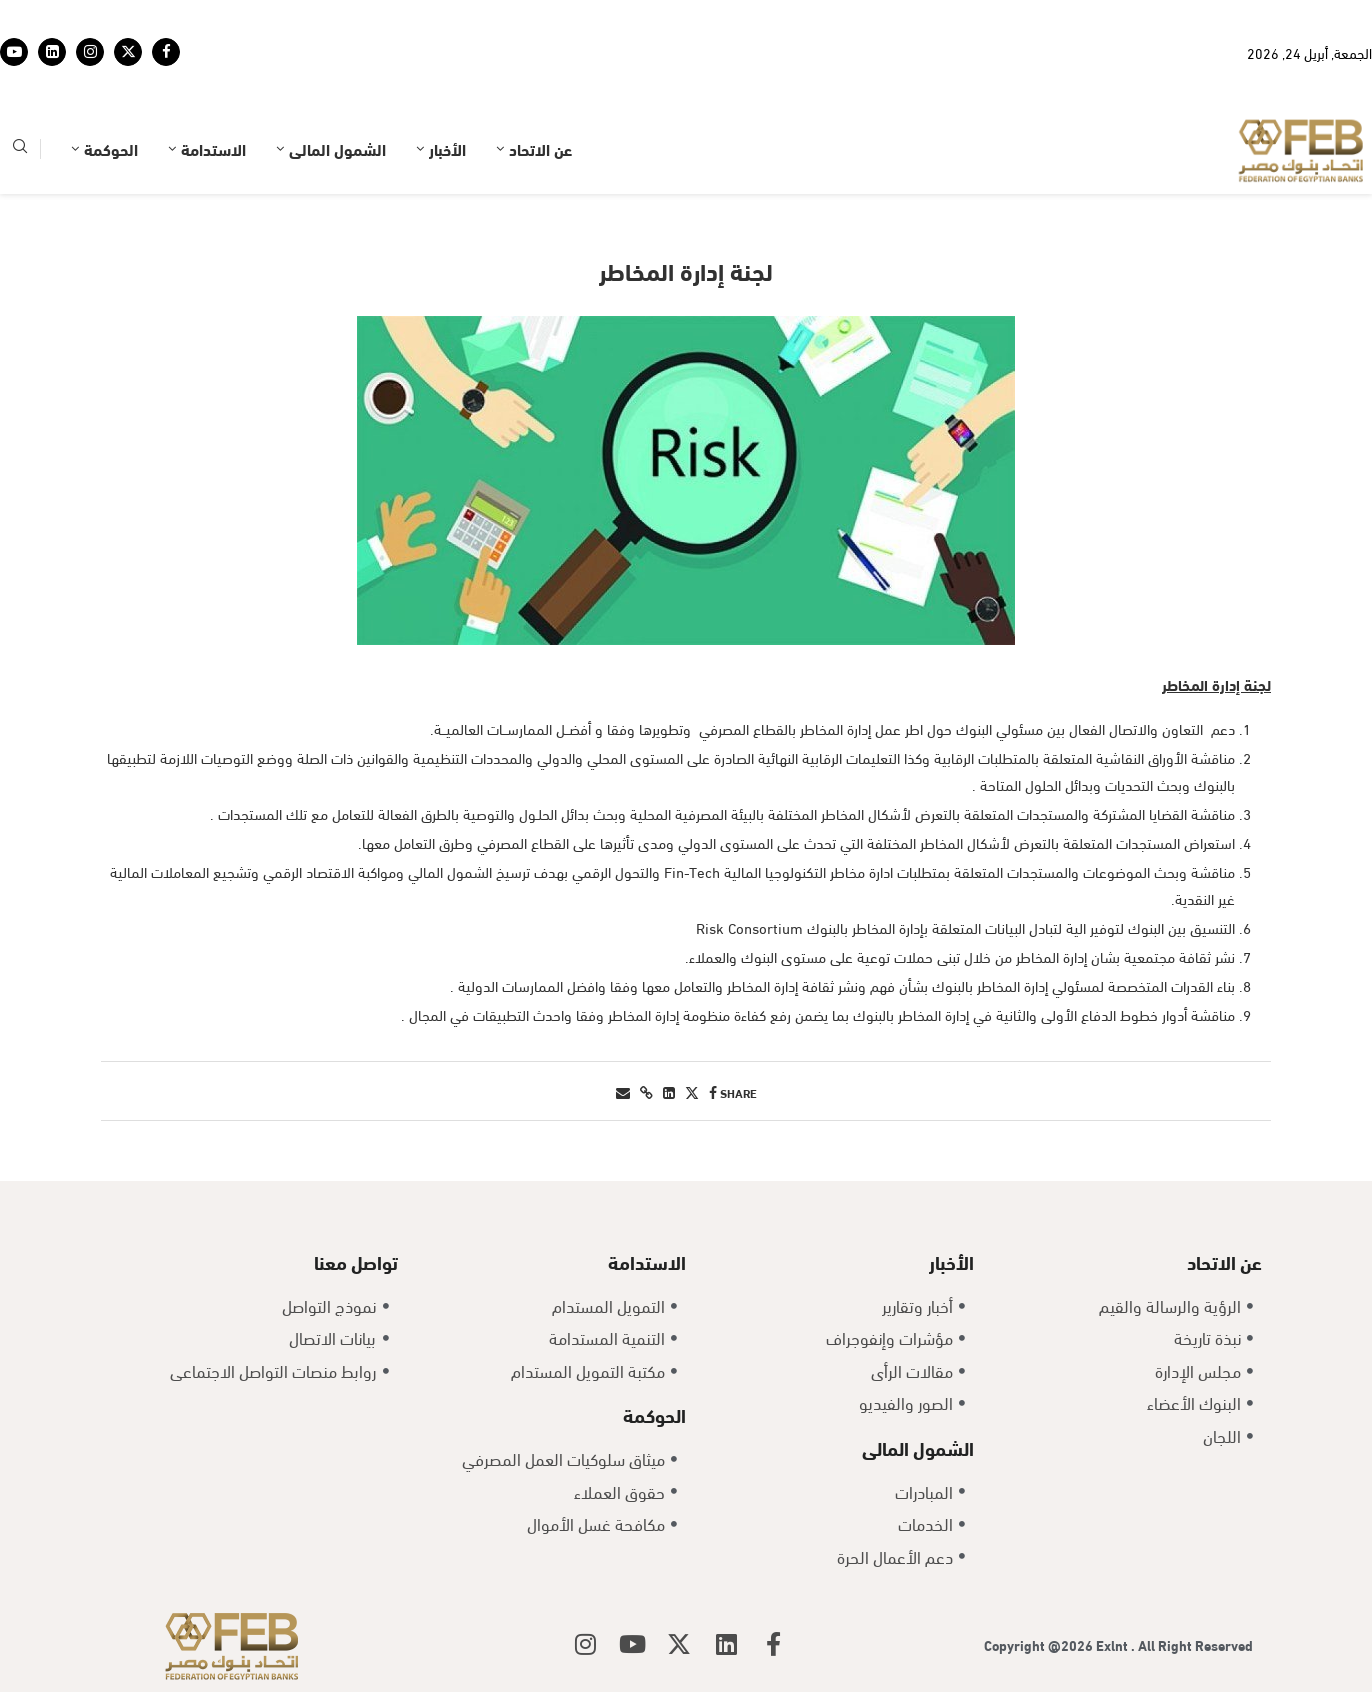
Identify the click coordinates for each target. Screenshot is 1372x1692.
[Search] (20, 149)
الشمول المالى (337, 148)
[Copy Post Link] (646, 1091)
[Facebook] (166, 52)
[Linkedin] (52, 52)
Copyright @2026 (1040, 1644)
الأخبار (447, 148)
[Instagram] (90, 52)
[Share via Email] (623, 1091)
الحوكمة (111, 148)
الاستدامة (213, 148)
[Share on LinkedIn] (669, 1091)
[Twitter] (128, 52)
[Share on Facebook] (713, 1091)
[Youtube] (14, 52)
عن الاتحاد (540, 148)
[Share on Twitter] (692, 1091)
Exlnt (1113, 1644)
